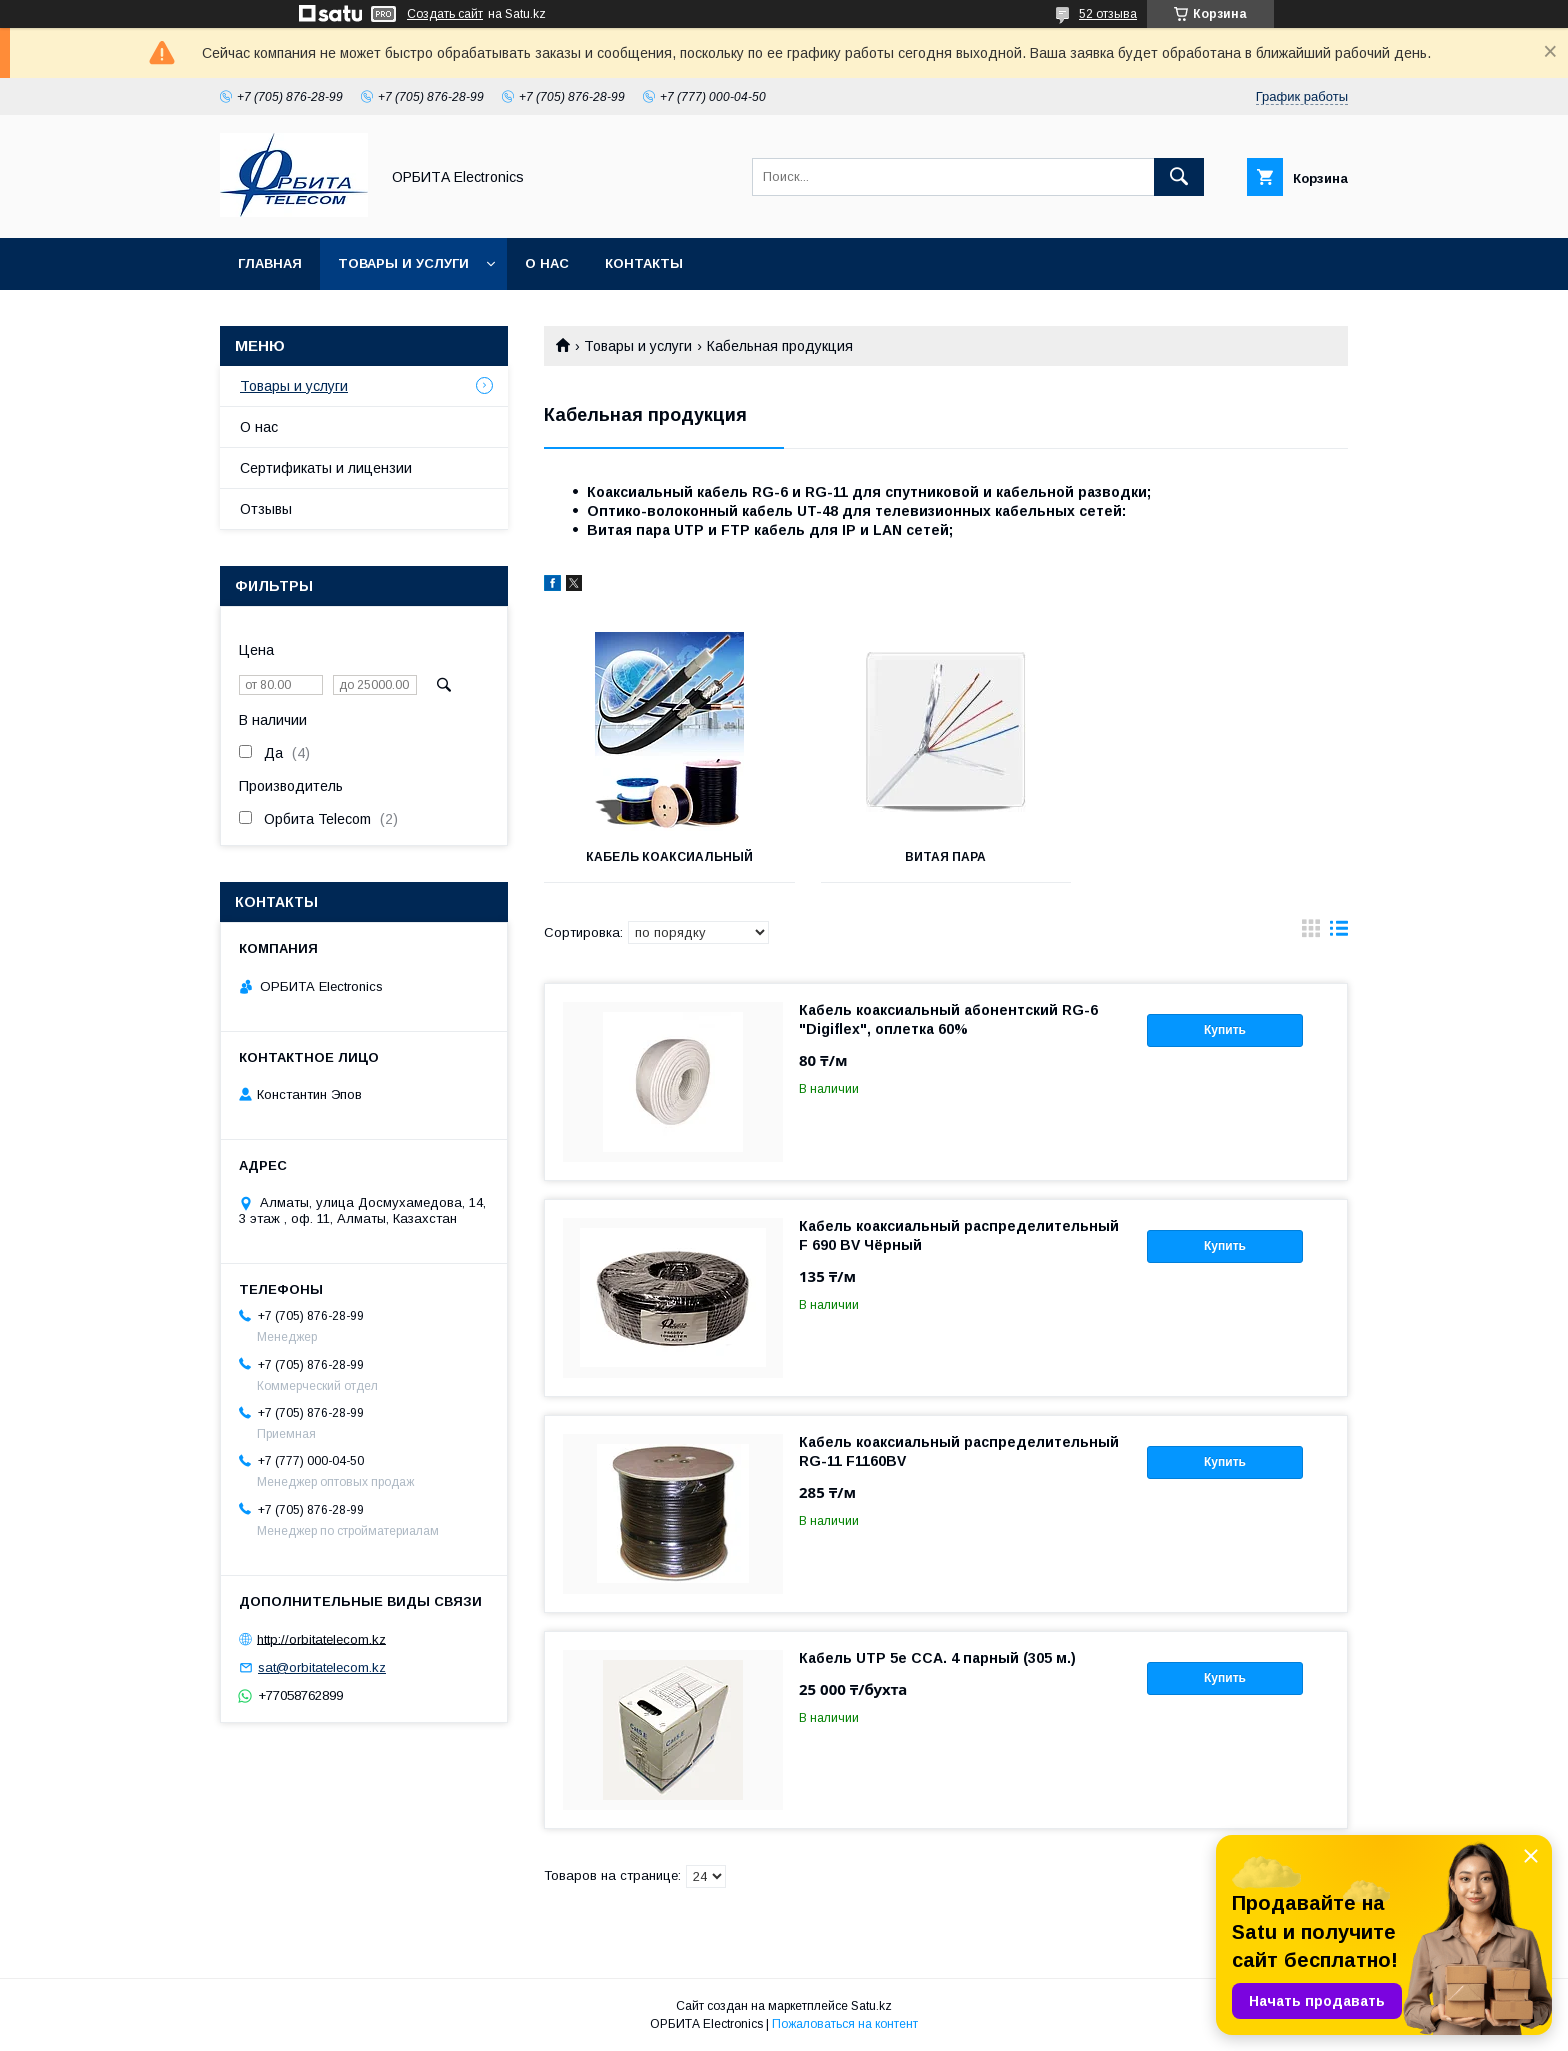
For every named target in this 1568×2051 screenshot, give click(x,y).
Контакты (644, 263)
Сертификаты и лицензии (326, 468)
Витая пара (945, 857)
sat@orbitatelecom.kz (322, 1667)
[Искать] (1179, 177)
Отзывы (266, 509)
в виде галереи (1311, 933)
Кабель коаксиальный (669, 857)
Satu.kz (871, 2006)
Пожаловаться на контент (845, 2024)
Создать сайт (445, 14)
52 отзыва (1108, 14)
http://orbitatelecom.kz (321, 1638)
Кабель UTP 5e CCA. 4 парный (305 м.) (937, 1658)
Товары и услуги (403, 263)
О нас (547, 263)
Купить (1225, 1030)
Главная (270, 263)
